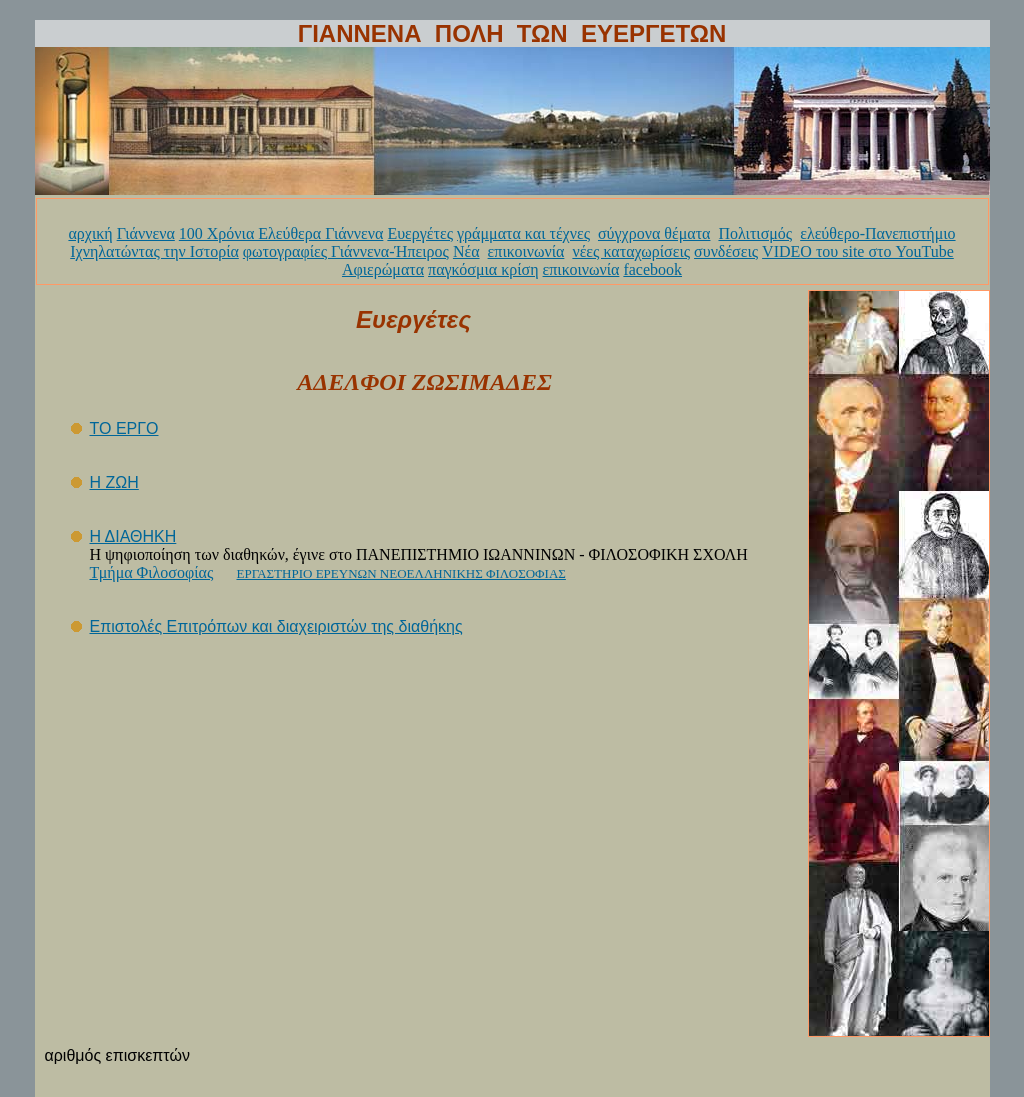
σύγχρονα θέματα (654, 233)
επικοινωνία (526, 251)
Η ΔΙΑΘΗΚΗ (133, 536)
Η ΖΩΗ (114, 482)
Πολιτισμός (755, 233)
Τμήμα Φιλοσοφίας (152, 572)
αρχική (90, 233)
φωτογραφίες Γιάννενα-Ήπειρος (346, 251)
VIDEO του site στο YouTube (858, 251)
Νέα (466, 251)
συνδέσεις (726, 251)
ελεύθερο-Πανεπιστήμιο (877, 233)
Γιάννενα (146, 233)
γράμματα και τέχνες (523, 233)
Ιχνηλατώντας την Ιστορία (154, 251)
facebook (652, 269)
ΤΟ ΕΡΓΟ (124, 428)
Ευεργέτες (420, 233)
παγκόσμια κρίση (483, 269)
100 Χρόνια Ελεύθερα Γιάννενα (281, 233)
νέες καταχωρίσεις (631, 251)
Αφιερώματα (383, 269)
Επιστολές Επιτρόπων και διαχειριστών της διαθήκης (276, 626)
